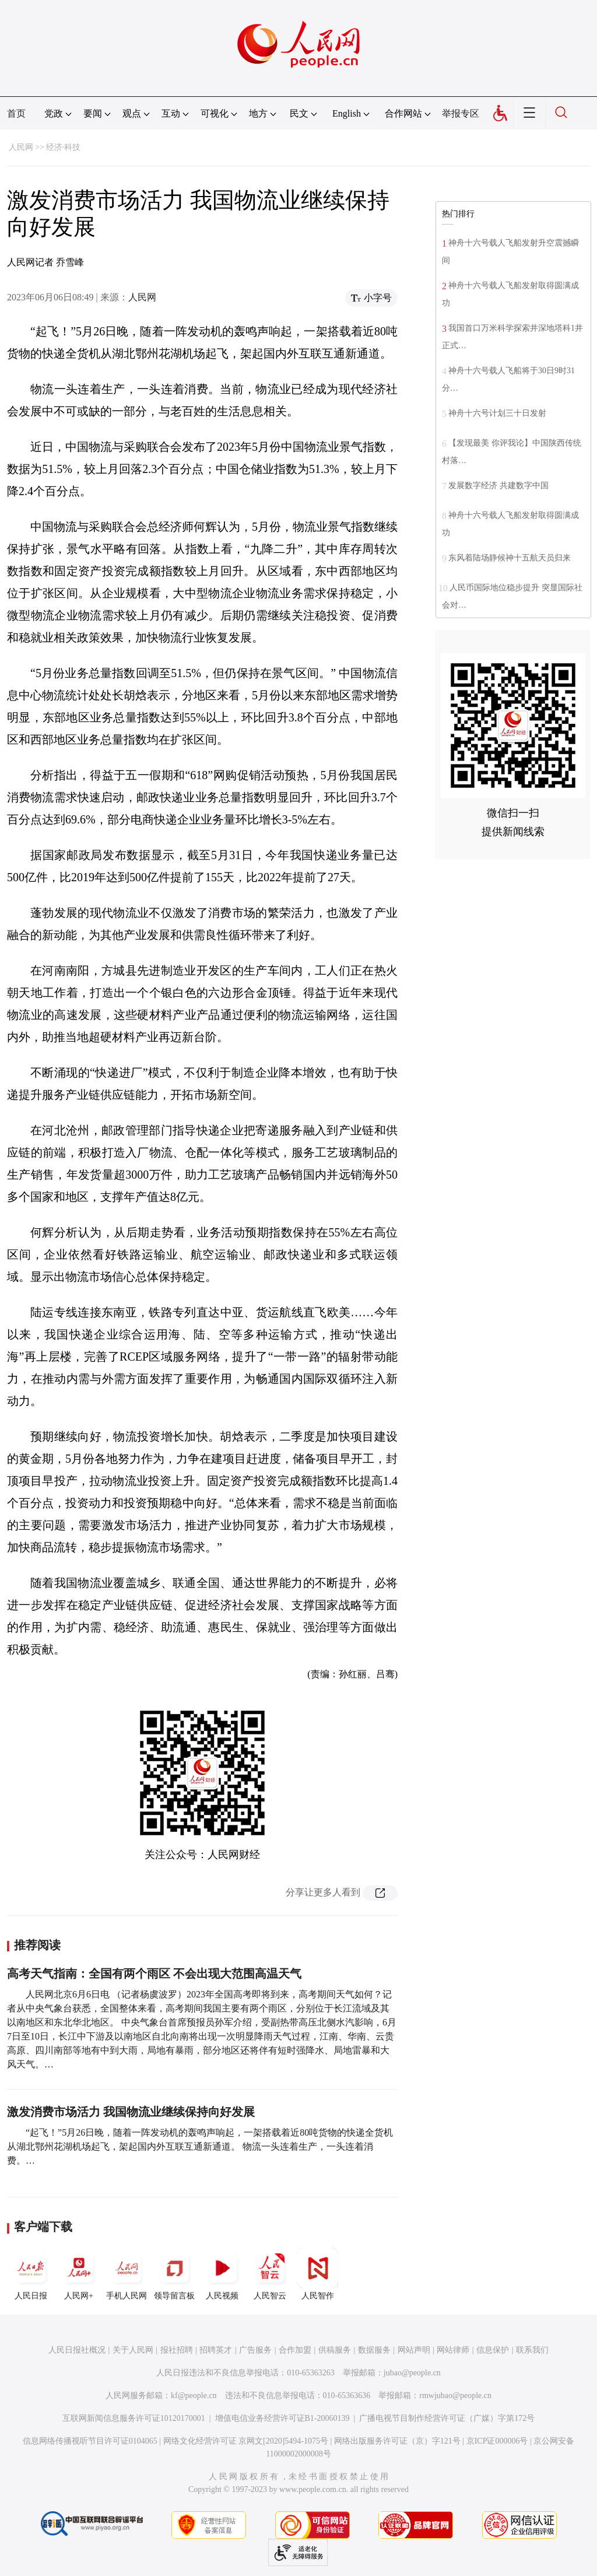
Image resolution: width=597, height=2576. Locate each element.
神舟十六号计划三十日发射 (497, 413)
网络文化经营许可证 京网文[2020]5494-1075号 (246, 2441)
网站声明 (414, 2350)
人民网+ (78, 2274)
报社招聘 (176, 2350)
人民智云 (270, 2274)
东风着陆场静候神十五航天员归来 (509, 557)
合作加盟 (295, 2350)
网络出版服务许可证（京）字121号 (397, 2441)
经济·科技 (63, 147)
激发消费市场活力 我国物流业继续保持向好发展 (131, 2111)
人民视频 (222, 2274)
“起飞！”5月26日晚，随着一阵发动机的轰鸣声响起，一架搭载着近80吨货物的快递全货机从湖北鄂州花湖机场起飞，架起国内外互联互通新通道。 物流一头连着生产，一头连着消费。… (200, 2146)
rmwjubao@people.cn (455, 2395)
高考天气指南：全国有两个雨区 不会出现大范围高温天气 (154, 1973)
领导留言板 (174, 2274)
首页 (16, 113)
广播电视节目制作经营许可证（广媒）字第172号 (447, 2418)
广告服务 (255, 2350)
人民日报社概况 (77, 2350)
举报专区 (460, 113)
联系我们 (532, 2350)
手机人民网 (126, 2274)
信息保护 (492, 2350)
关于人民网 (133, 2350)
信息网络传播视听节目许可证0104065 (90, 2441)
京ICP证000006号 (497, 2441)
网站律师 (453, 2350)
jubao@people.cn (412, 2372)
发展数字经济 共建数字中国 (498, 485)
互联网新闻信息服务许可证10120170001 (133, 2418)
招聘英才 (215, 2350)
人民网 (21, 147)
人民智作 (317, 2274)
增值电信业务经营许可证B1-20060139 (282, 2418)
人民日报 (30, 2274)
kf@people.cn (194, 2395)
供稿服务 (334, 2350)
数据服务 (374, 2350)
